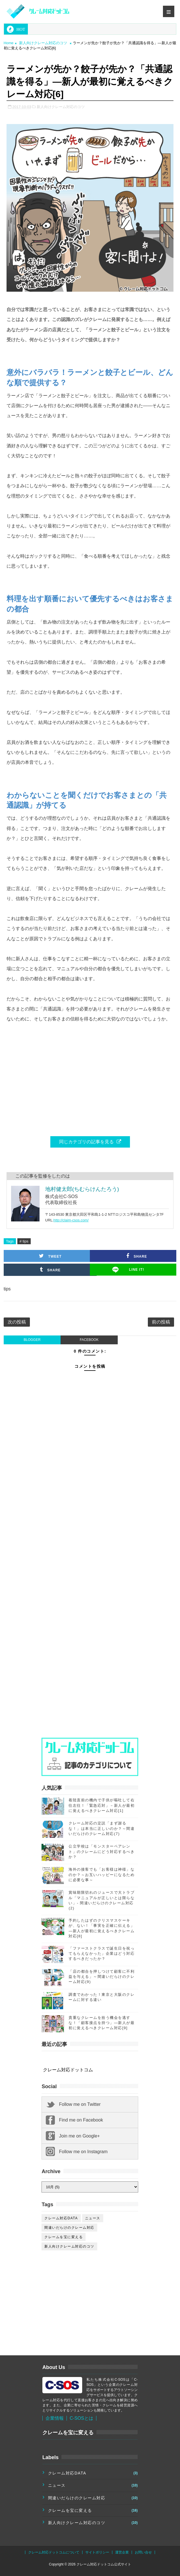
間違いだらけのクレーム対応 (69, 2228)
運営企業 (122, 2552)
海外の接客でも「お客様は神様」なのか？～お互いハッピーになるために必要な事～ (102, 1874)
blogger (32, 1340)
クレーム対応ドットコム (68, 2069)
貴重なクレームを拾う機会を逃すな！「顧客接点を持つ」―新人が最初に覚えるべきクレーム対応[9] (102, 2022)
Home (9, 43)
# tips (24, 1241)
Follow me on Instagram (83, 2151)
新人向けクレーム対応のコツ (43, 43)
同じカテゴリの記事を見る (90, 1141)
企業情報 (54, 2418)
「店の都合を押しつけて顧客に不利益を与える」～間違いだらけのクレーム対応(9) (102, 1976)
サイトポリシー (97, 2552)
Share (50, 1269)
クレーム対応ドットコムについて (53, 2552)
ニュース (92, 2218)
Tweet (50, 1255)
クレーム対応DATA (61, 2218)
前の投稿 (161, 1322)
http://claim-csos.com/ (71, 1220)
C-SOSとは (81, 2418)
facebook (89, 1340)
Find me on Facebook (81, 2120)
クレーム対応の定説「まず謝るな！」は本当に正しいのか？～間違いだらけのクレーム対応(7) (102, 1828)
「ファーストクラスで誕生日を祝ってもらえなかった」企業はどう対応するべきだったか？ (102, 1953)
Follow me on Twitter (79, 2104)
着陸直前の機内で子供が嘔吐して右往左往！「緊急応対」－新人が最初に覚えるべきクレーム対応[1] (102, 1805)
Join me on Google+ (79, 2136)
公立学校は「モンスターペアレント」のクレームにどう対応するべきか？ (102, 1851)
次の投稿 (17, 1322)
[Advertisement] (84, 1554)
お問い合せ (143, 2552)
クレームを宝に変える (63, 2237)
